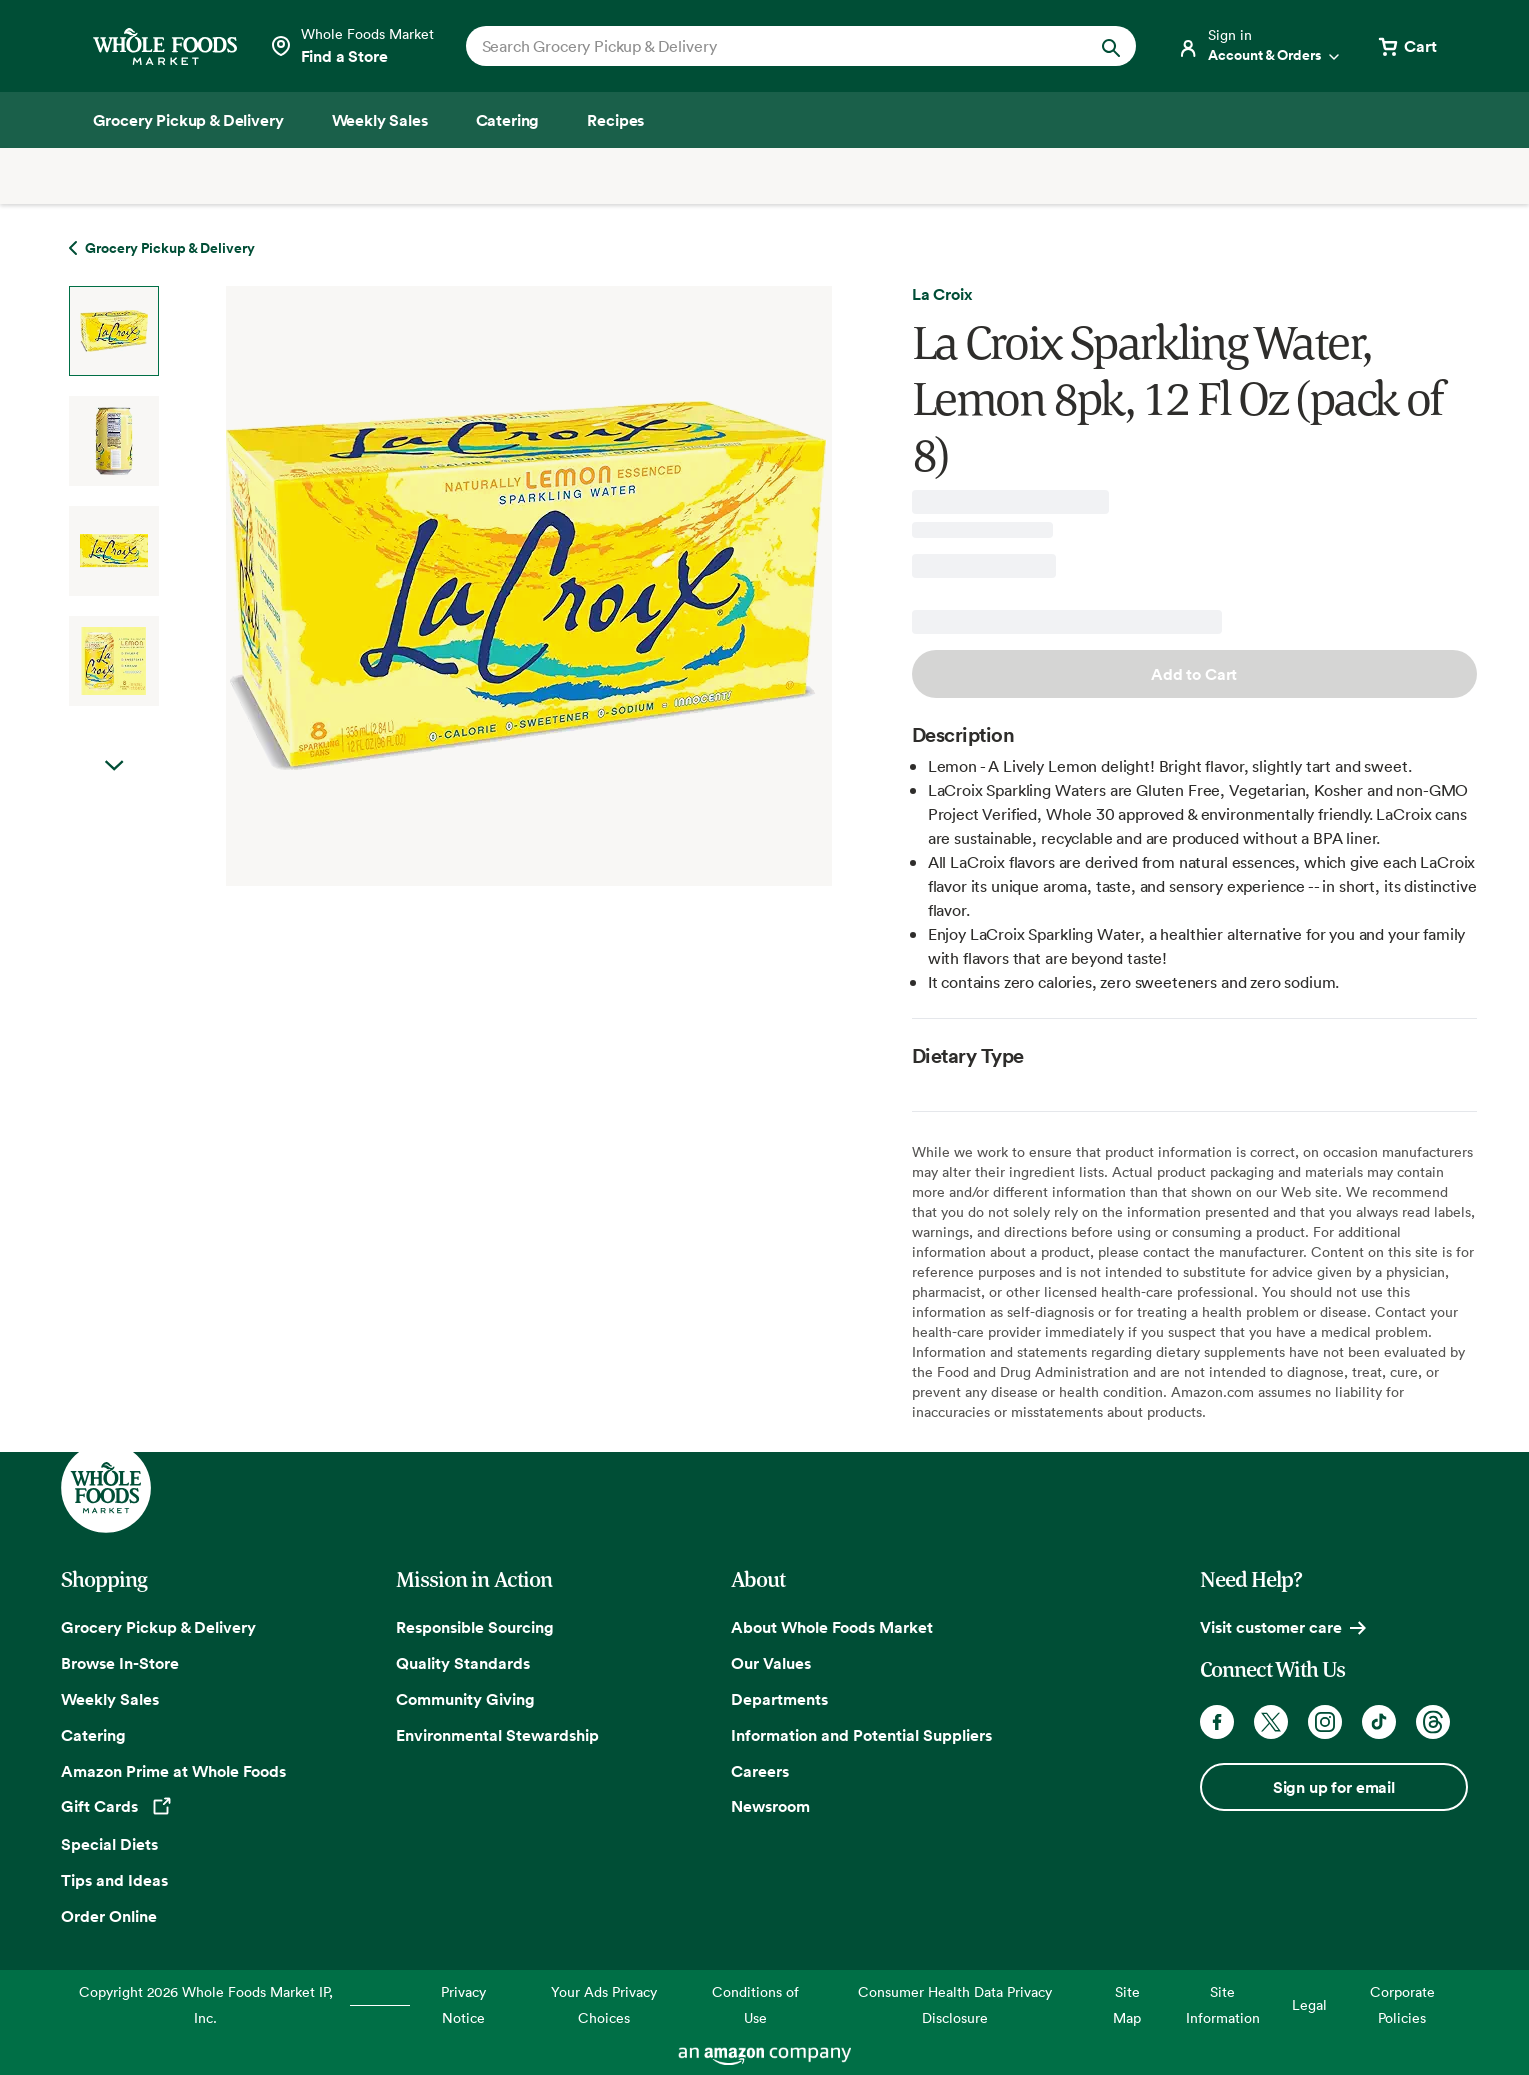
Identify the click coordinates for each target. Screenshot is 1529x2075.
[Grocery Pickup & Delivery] (188, 120)
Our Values (771, 1663)
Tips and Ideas (114, 1880)
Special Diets (109, 1844)
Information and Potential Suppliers (861, 1735)
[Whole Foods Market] (165, 46)
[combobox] (769, 46)
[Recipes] (615, 120)
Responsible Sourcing (475, 1627)
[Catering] (508, 120)
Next (114, 766)
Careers (760, 1771)
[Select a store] (351, 46)
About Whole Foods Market (832, 1627)
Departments (779, 1699)
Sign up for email (1334, 1787)
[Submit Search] (1111, 46)
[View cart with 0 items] (1406, 46)
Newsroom (770, 1806)
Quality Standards (463, 1663)
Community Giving (465, 1699)
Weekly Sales (110, 1699)
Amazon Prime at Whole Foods (173, 1771)
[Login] (1260, 46)
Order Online (109, 1916)
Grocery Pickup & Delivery (158, 1627)
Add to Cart (1194, 674)
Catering (93, 1735)
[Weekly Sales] (380, 120)
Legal (1309, 2004)
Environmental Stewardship (497, 1735)
